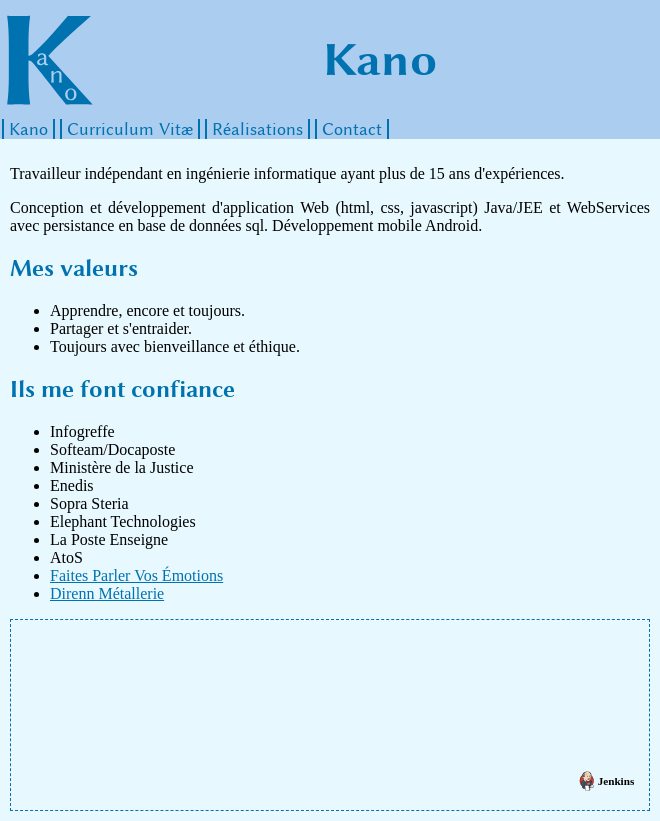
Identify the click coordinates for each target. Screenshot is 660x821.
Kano (28, 129)
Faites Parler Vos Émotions (136, 575)
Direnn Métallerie (107, 593)
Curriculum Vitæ (130, 129)
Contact (352, 129)
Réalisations (257, 129)
